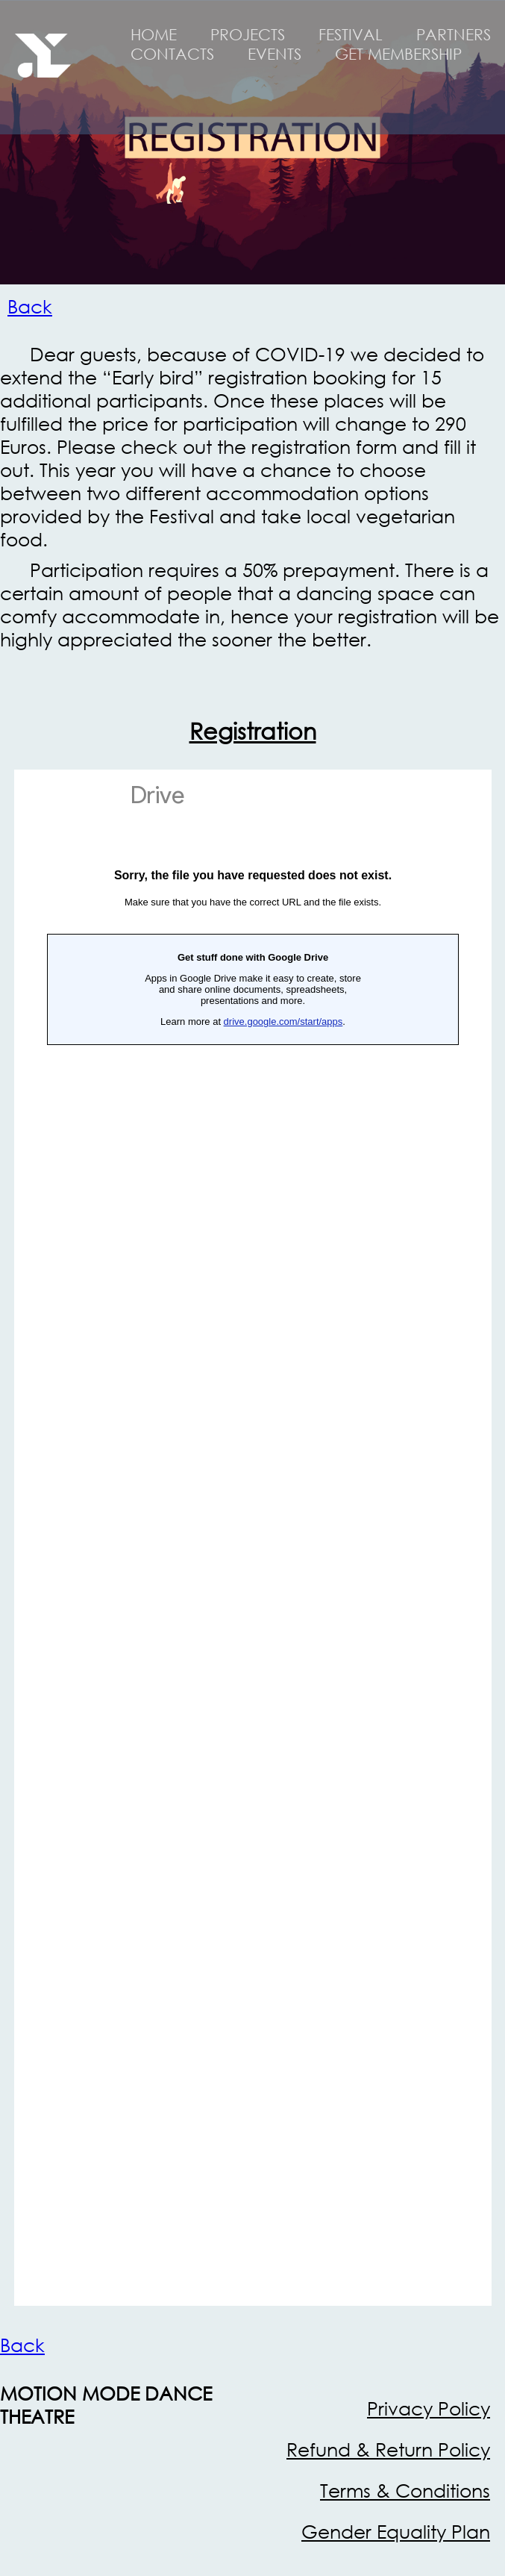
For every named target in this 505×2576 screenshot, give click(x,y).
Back (29, 306)
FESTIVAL (351, 34)
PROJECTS (247, 34)
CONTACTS (172, 53)
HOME (154, 34)
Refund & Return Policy (388, 2449)
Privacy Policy (428, 2408)
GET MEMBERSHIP (398, 53)
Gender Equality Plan (395, 2531)
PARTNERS (453, 34)
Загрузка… (253, 1538)
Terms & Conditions (405, 2490)
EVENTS (274, 53)
